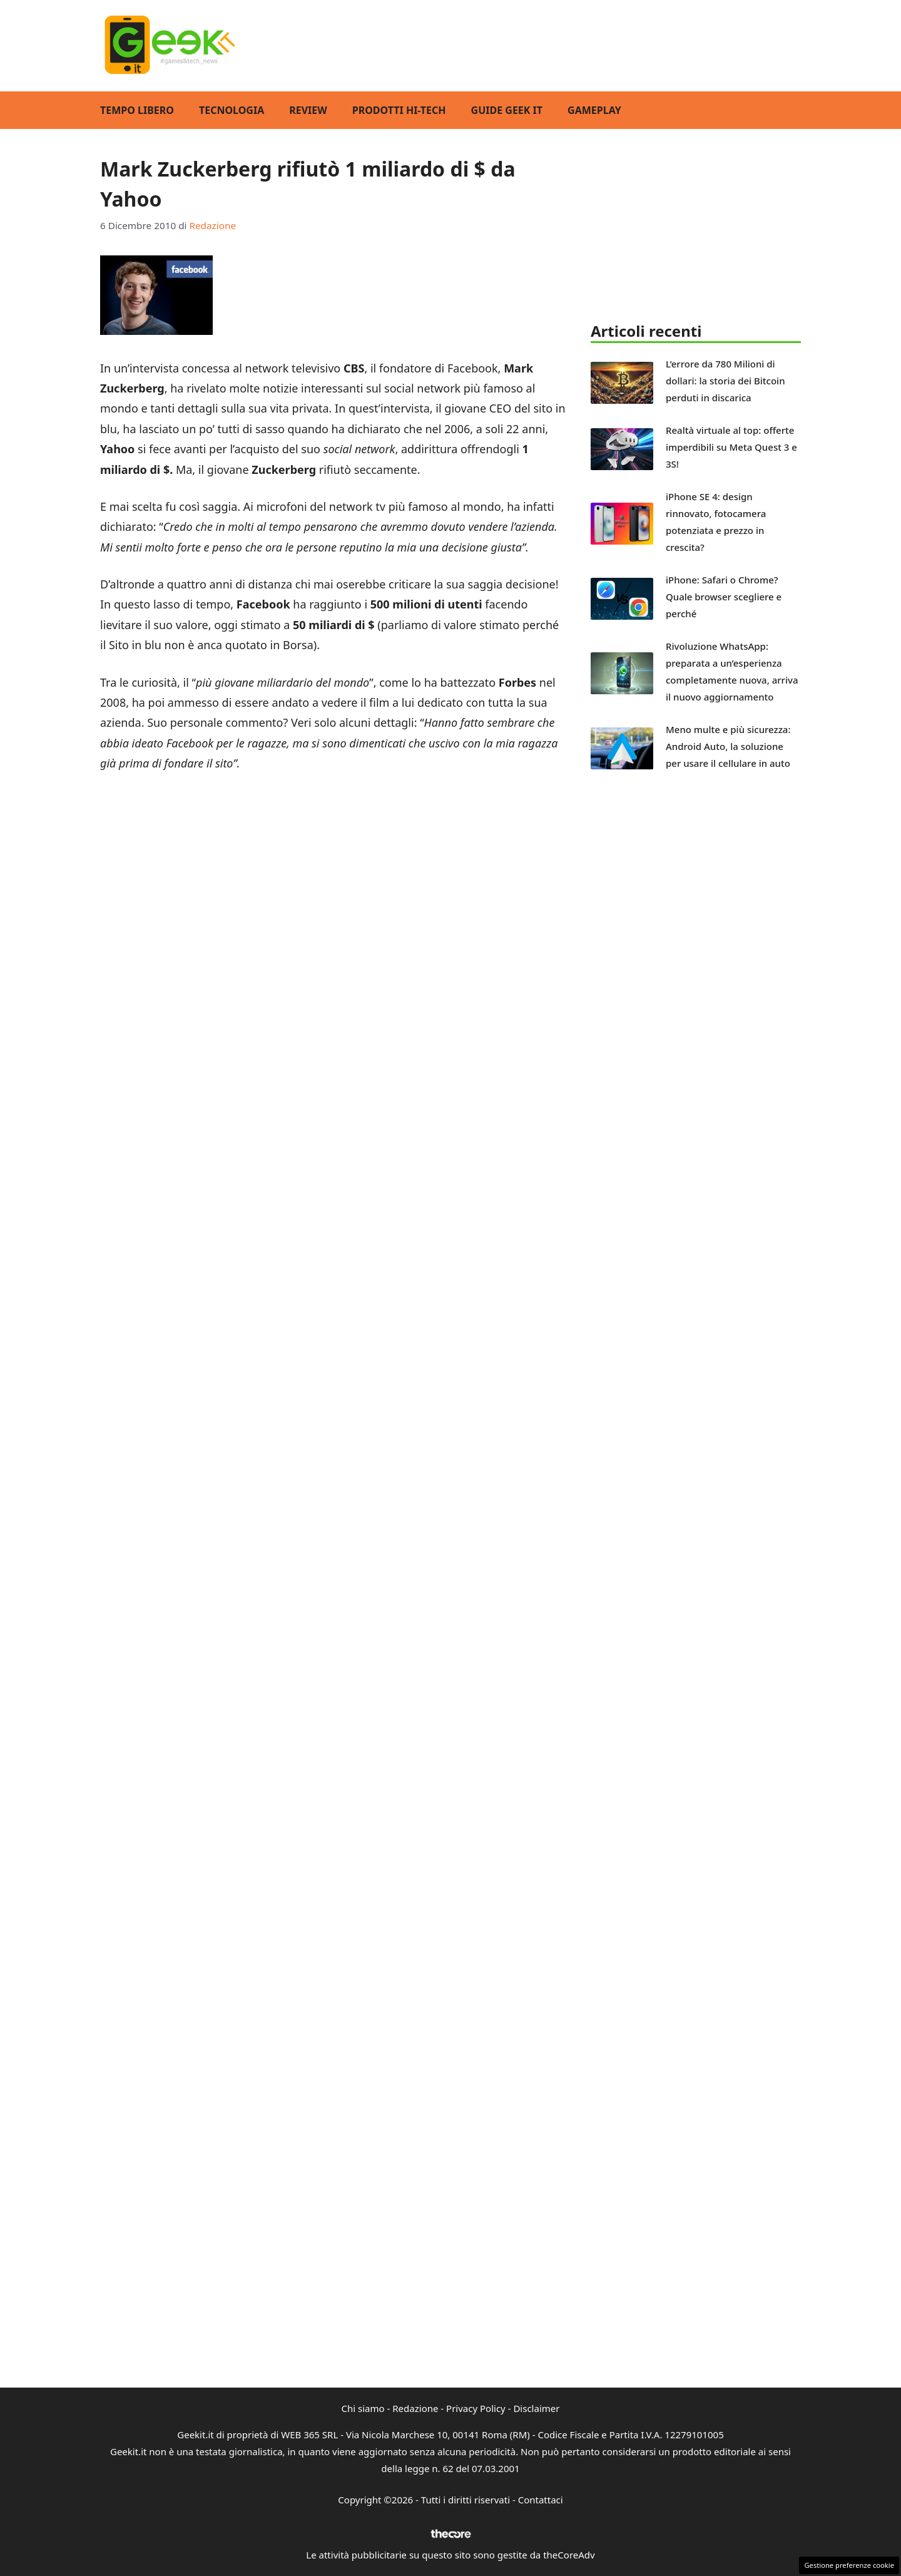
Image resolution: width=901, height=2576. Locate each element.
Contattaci (540, 2499)
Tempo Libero (137, 110)
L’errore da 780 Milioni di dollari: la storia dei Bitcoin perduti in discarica (725, 380)
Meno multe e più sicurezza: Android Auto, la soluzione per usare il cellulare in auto (728, 746)
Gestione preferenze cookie (849, 2565)
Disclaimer (536, 2408)
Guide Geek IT (506, 110)
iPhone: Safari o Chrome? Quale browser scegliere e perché (723, 596)
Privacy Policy (476, 2408)
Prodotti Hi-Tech (399, 110)
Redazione (415, 2408)
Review (308, 110)
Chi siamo (363, 2408)
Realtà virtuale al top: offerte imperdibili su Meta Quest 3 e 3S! (731, 447)
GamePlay (594, 110)
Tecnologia (231, 110)
